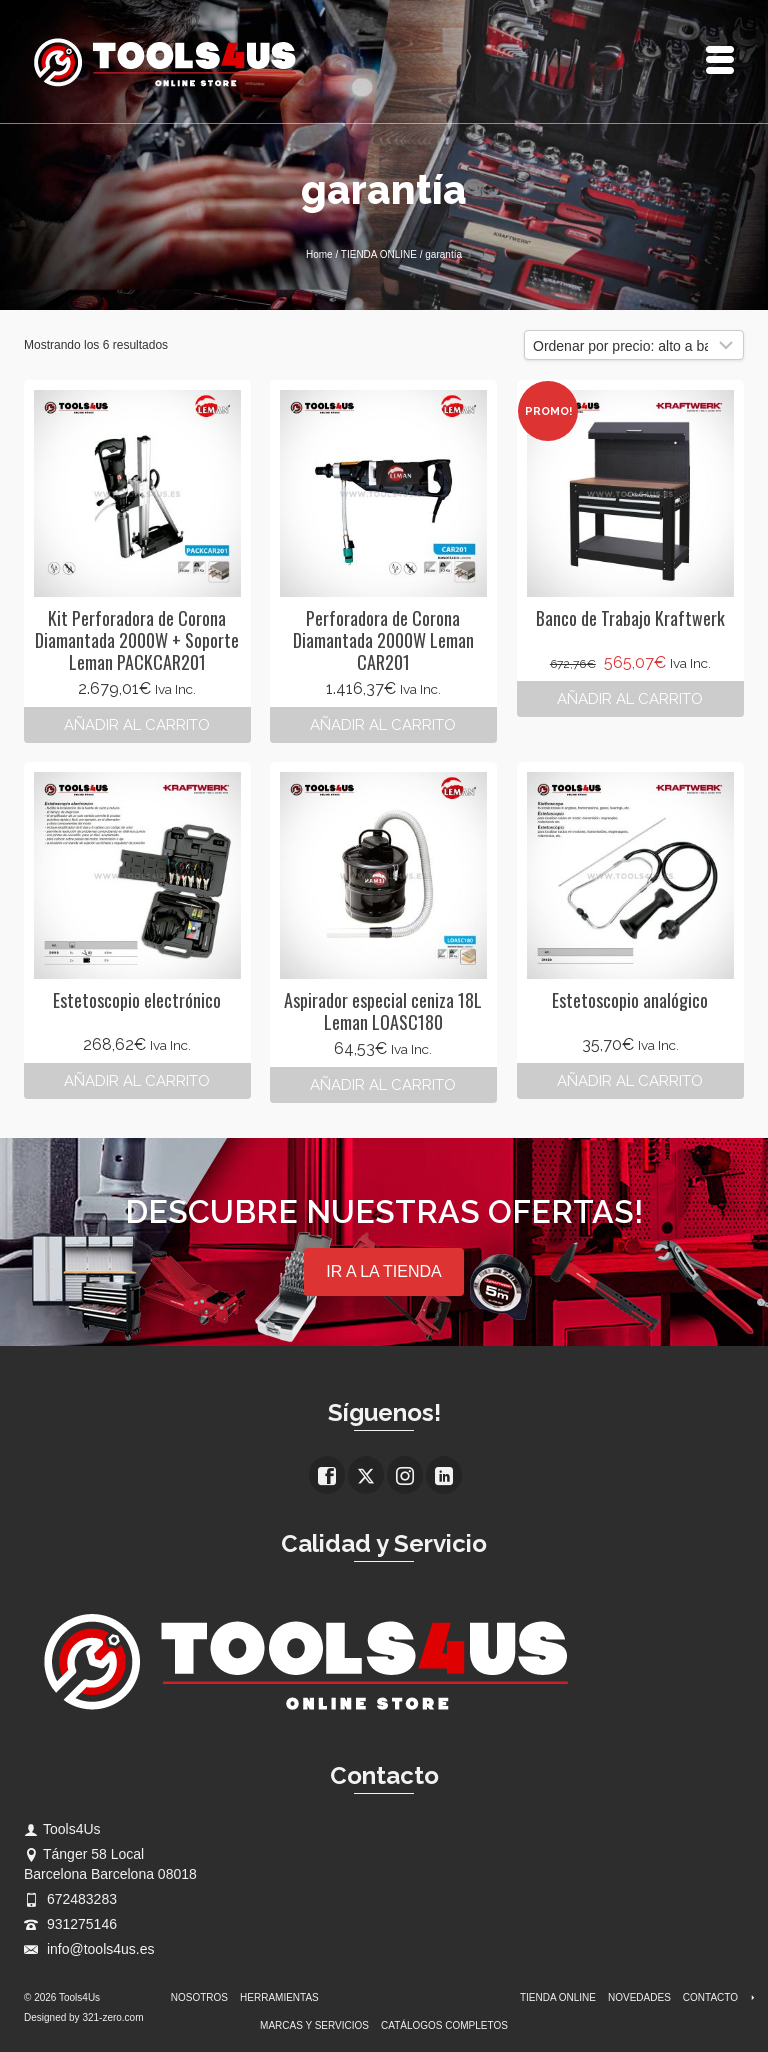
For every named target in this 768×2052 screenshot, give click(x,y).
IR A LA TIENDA (383, 1271)
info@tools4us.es (89, 1949)
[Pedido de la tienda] (634, 345)
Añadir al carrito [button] (137, 725)
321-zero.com (112, 2017)
